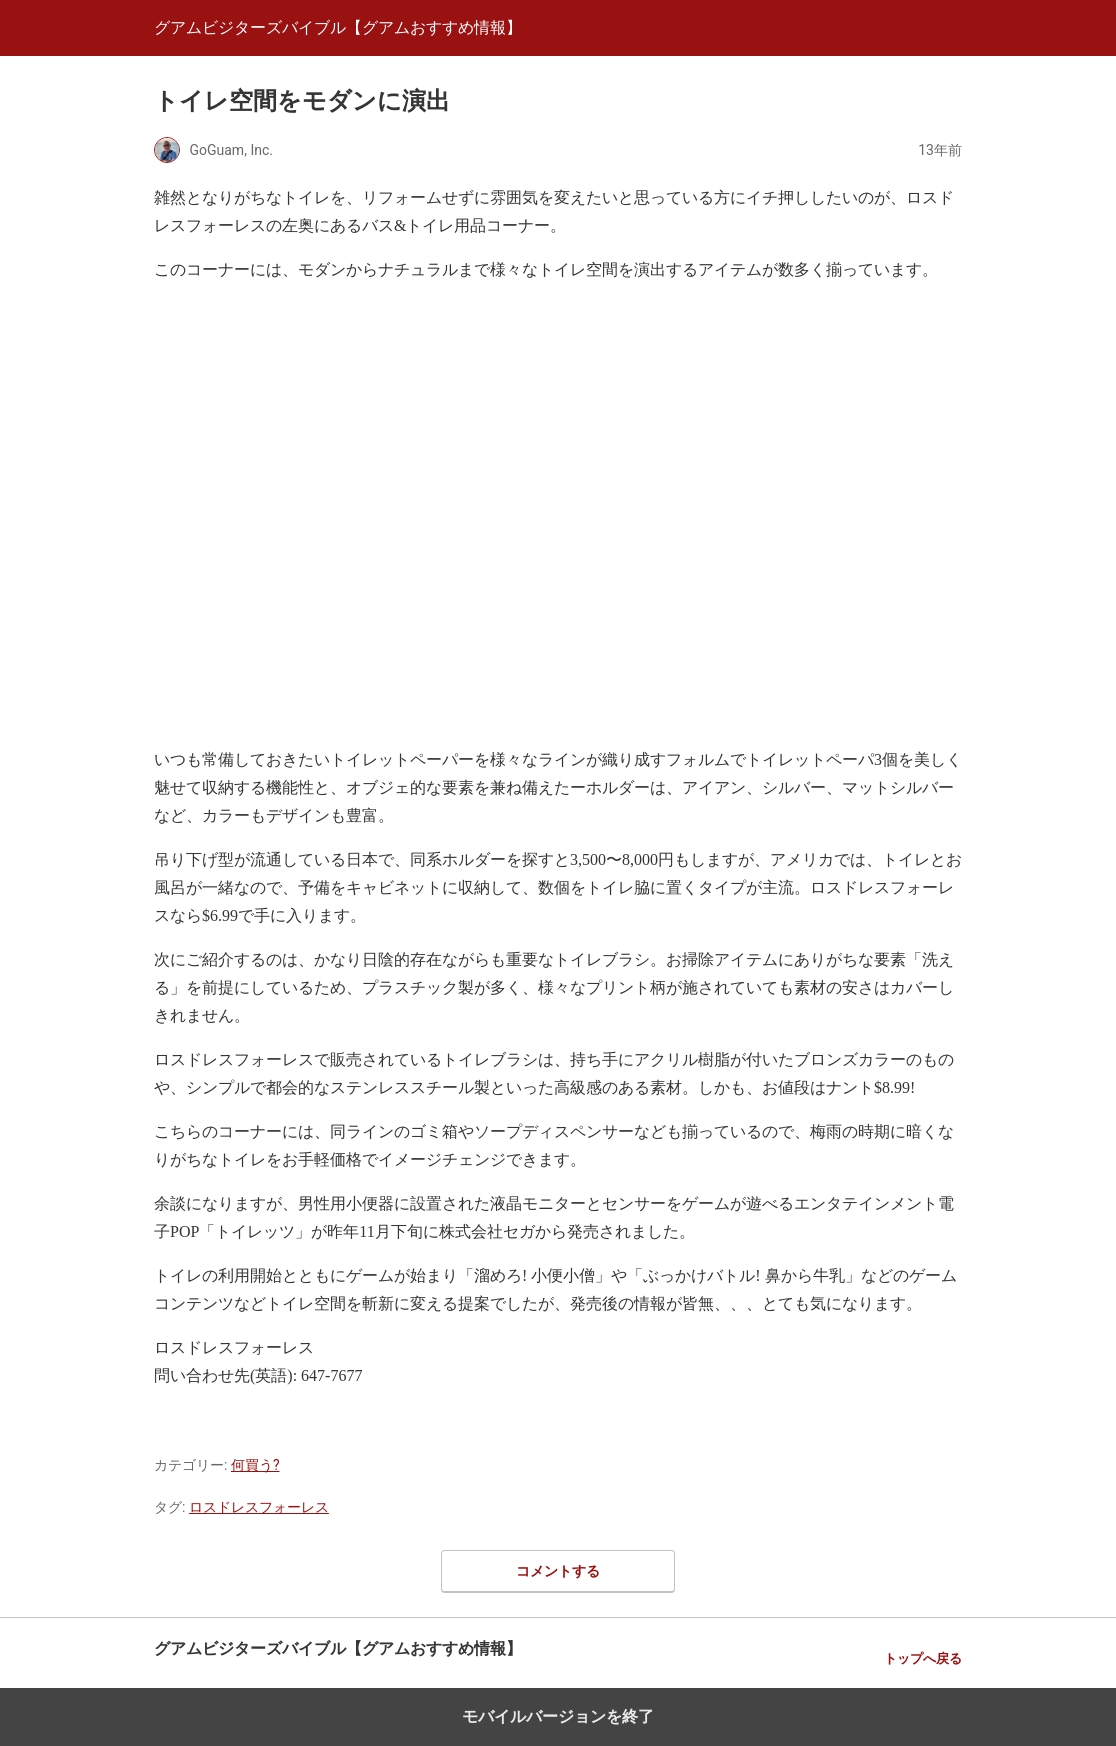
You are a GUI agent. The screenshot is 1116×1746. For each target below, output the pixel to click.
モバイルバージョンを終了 (558, 1716)
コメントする (558, 1571)
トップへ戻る (923, 1658)
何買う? (255, 1465)
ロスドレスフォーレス (259, 1507)
